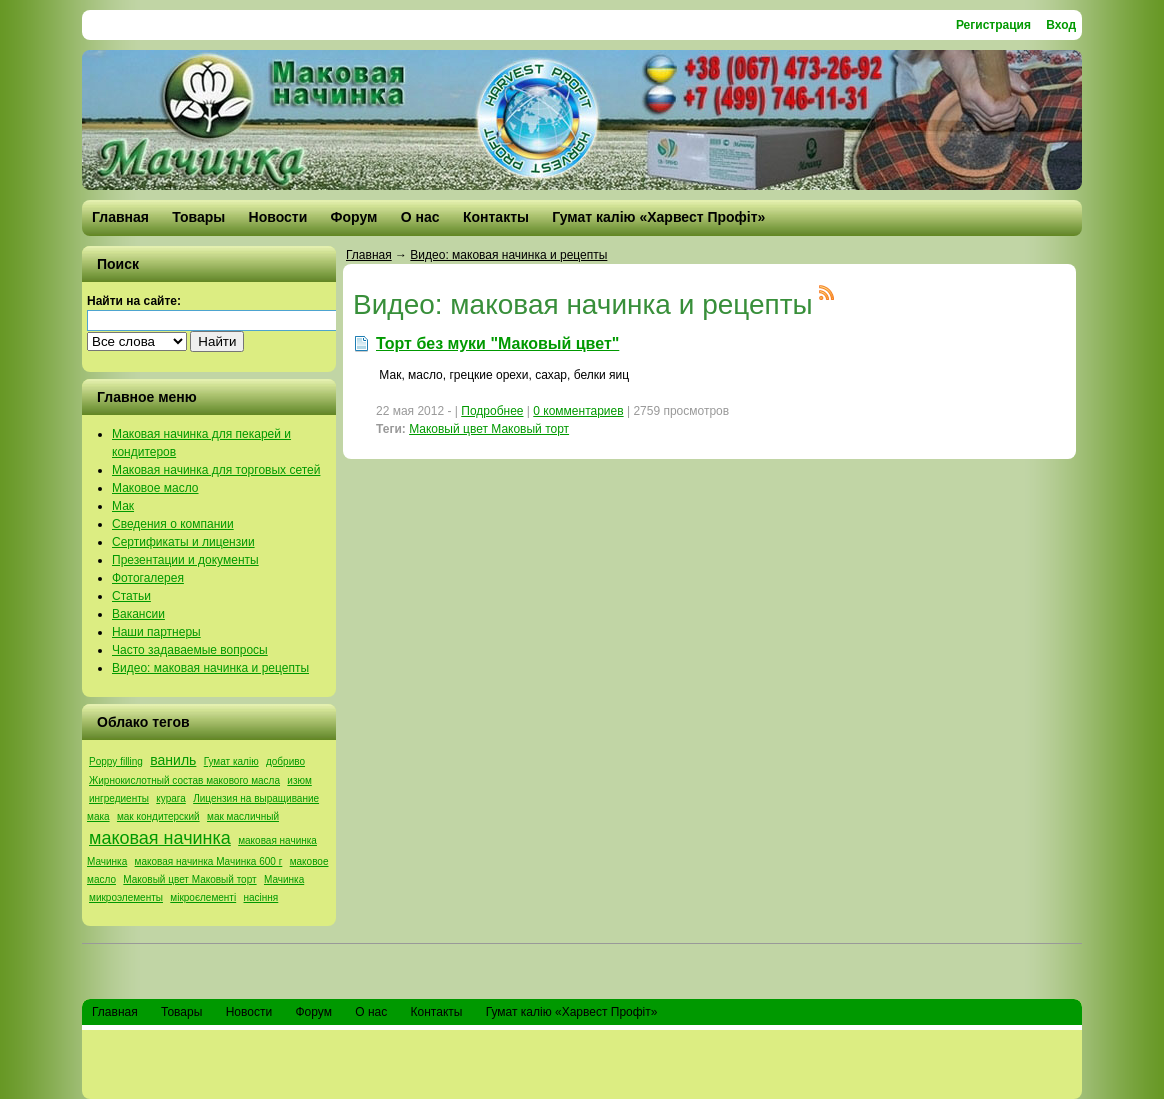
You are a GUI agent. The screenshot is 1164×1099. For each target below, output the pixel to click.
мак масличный (243, 816)
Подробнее (492, 411)
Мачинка (284, 879)
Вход (1061, 25)
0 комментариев (578, 411)
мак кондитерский (158, 816)
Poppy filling (116, 761)
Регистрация (993, 25)
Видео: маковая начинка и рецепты (508, 255)
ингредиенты (119, 798)
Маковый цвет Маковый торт (189, 879)
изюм (299, 780)
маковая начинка (160, 838)
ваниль (173, 760)
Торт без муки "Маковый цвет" (497, 343)
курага (171, 798)
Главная (369, 255)
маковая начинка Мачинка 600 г (209, 861)
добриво (285, 761)
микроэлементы (126, 897)
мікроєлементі (203, 897)
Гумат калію (231, 761)
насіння (261, 897)
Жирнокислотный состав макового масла (184, 780)
